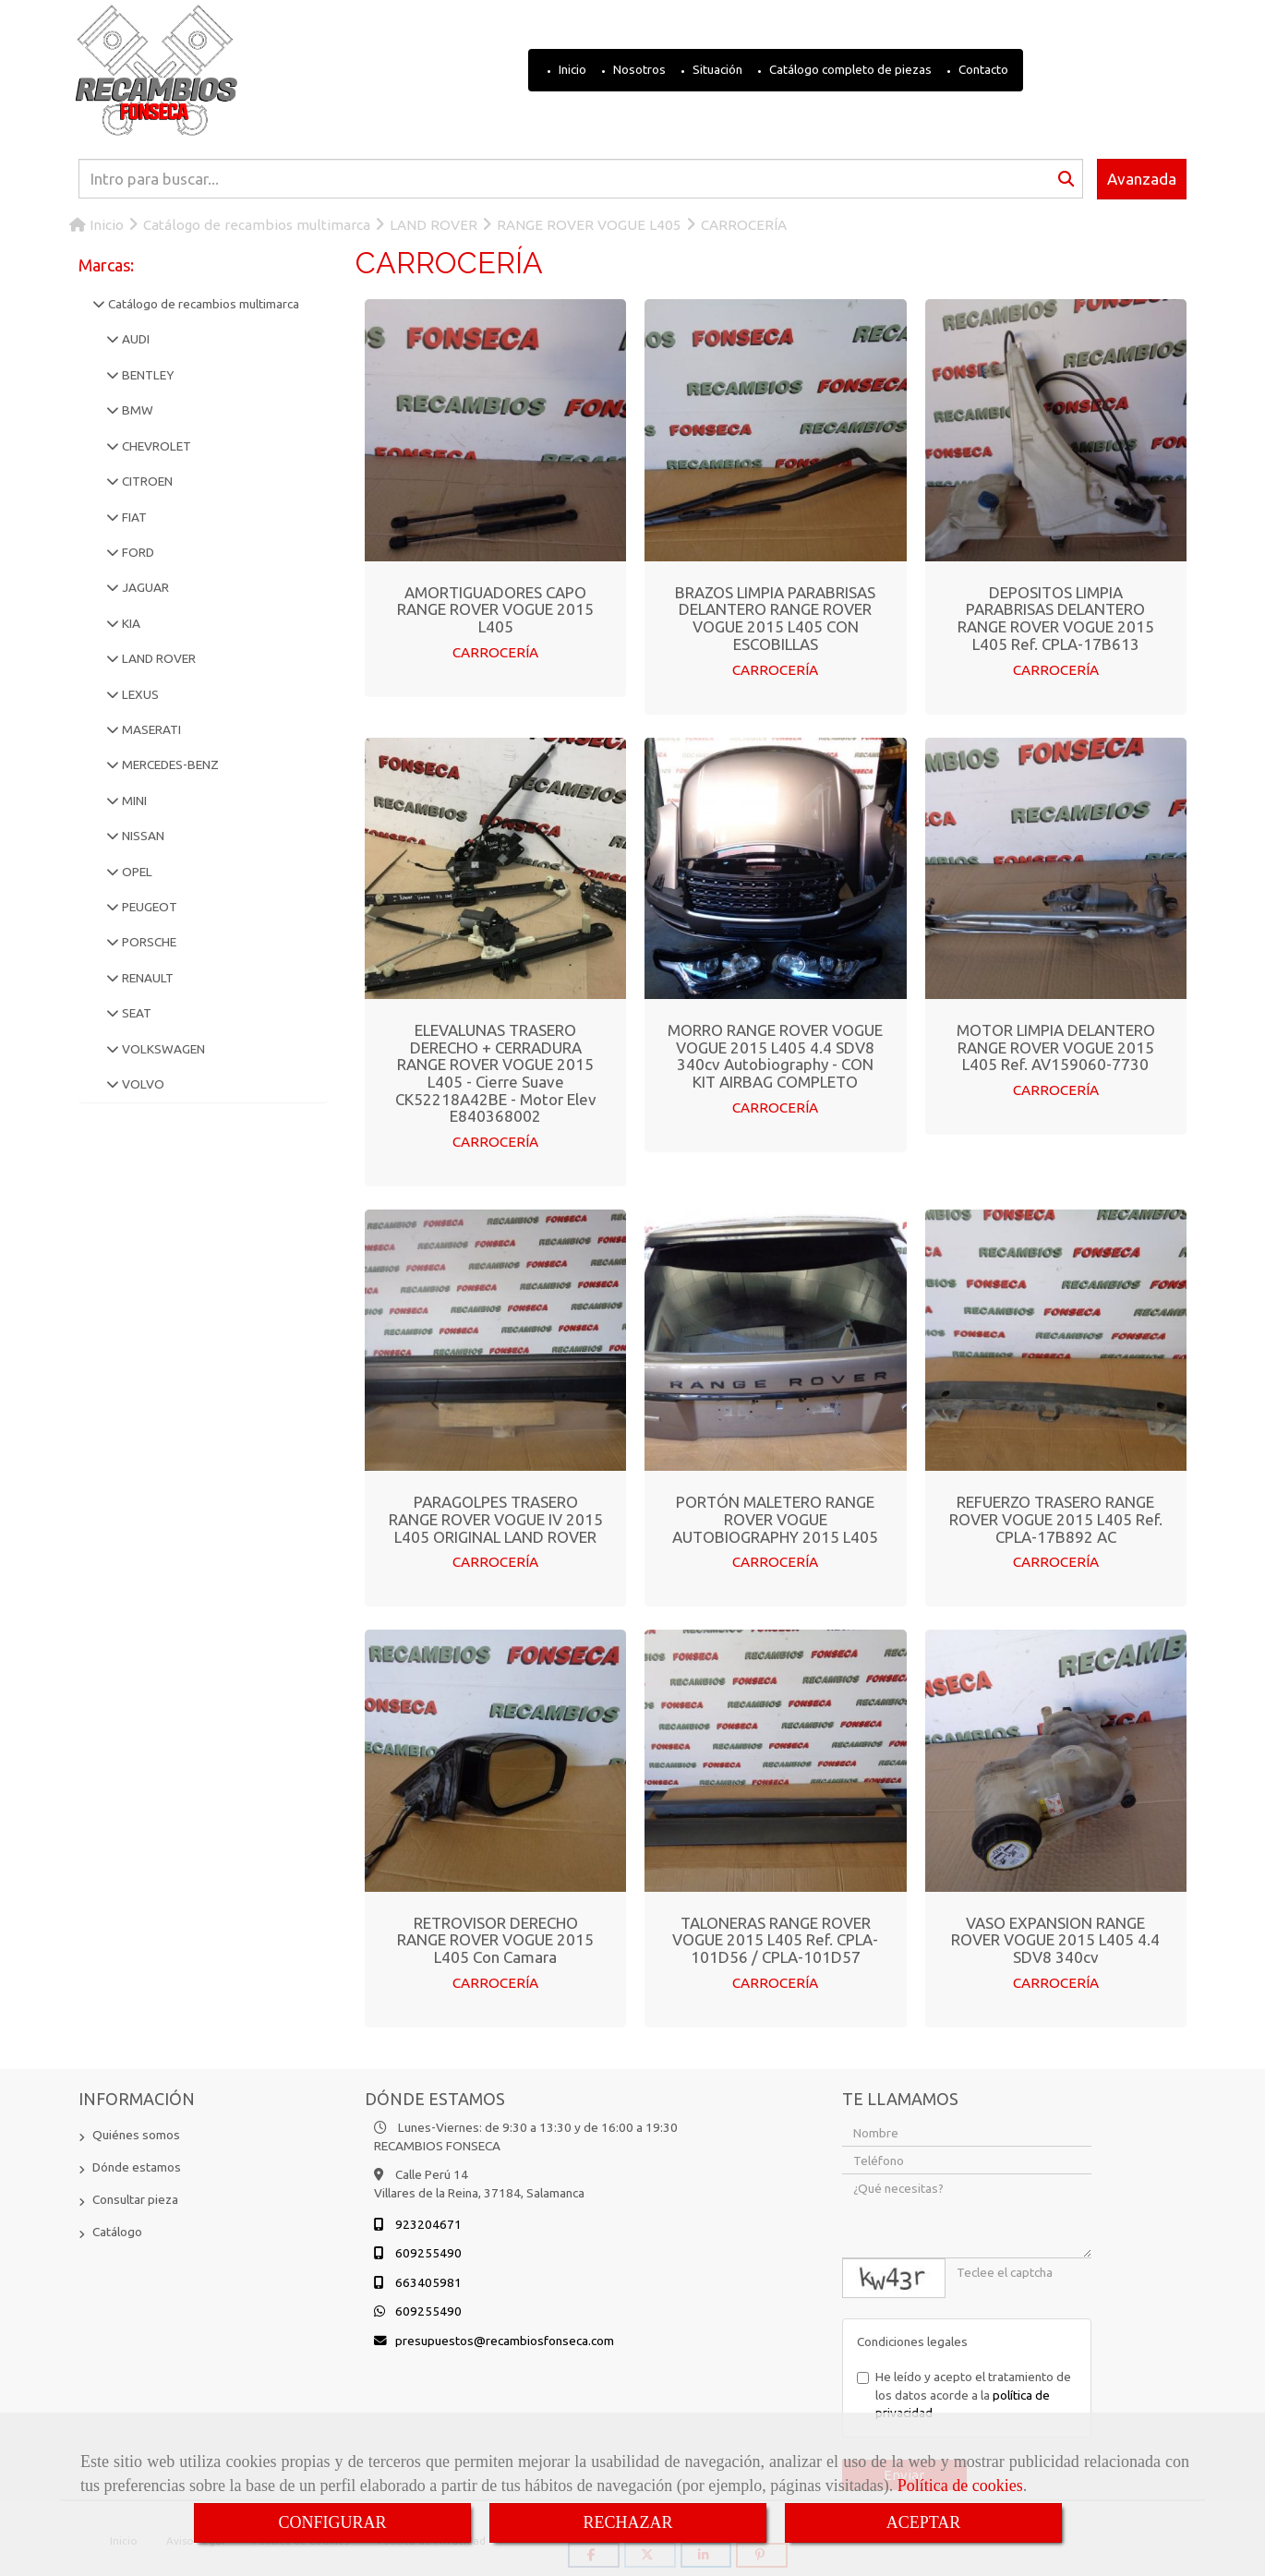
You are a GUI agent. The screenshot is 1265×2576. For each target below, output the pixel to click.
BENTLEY (146, 374)
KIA (129, 623)
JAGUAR (144, 587)
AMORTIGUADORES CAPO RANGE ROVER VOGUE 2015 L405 (495, 609)
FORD (136, 552)
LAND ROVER (157, 658)
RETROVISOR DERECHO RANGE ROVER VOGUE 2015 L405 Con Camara (495, 1938)
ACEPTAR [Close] (923, 2522)
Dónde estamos (136, 2165)
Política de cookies (960, 2485)
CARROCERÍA (495, 652)
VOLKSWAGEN (162, 1048)
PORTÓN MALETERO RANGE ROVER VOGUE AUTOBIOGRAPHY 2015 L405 (775, 1518)
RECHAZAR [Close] (627, 2522)
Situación (716, 69)
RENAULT (146, 977)
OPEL (135, 871)
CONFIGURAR (332, 2522)
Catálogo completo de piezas (849, 69)
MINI (133, 800)
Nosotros (638, 69)
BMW (136, 410)
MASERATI (150, 729)
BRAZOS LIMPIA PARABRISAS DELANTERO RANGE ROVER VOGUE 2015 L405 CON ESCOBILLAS (775, 618)
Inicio (571, 69)
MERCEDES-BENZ (169, 764)
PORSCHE (147, 941)
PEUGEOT (148, 906)
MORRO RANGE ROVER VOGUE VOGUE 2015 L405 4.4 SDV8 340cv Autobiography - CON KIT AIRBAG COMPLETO (775, 1054)
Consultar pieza (135, 2197)
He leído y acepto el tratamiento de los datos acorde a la (964, 2392)
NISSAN (141, 835)
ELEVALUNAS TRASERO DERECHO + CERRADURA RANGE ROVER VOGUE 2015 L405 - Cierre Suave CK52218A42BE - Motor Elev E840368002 (495, 1072)
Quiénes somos (136, 2132)
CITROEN (146, 481)
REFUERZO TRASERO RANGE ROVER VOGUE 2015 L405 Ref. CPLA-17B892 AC (1056, 1518)
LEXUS (139, 694)
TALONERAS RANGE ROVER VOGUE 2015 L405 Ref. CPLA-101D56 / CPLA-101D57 (775, 1938)
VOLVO (141, 1084)
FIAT (133, 517)
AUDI (134, 338)
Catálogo (117, 2229)
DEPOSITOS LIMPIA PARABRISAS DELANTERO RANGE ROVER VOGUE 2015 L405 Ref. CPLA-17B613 (1056, 618)
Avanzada (1141, 178)
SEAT (135, 1012)
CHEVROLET (155, 446)
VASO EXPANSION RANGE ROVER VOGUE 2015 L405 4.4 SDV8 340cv (1055, 1938)
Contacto (982, 69)
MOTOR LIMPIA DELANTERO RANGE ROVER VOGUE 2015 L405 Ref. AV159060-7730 (1056, 1046)
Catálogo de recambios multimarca (202, 303)
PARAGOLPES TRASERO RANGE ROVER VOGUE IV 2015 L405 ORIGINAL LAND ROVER (496, 1518)
